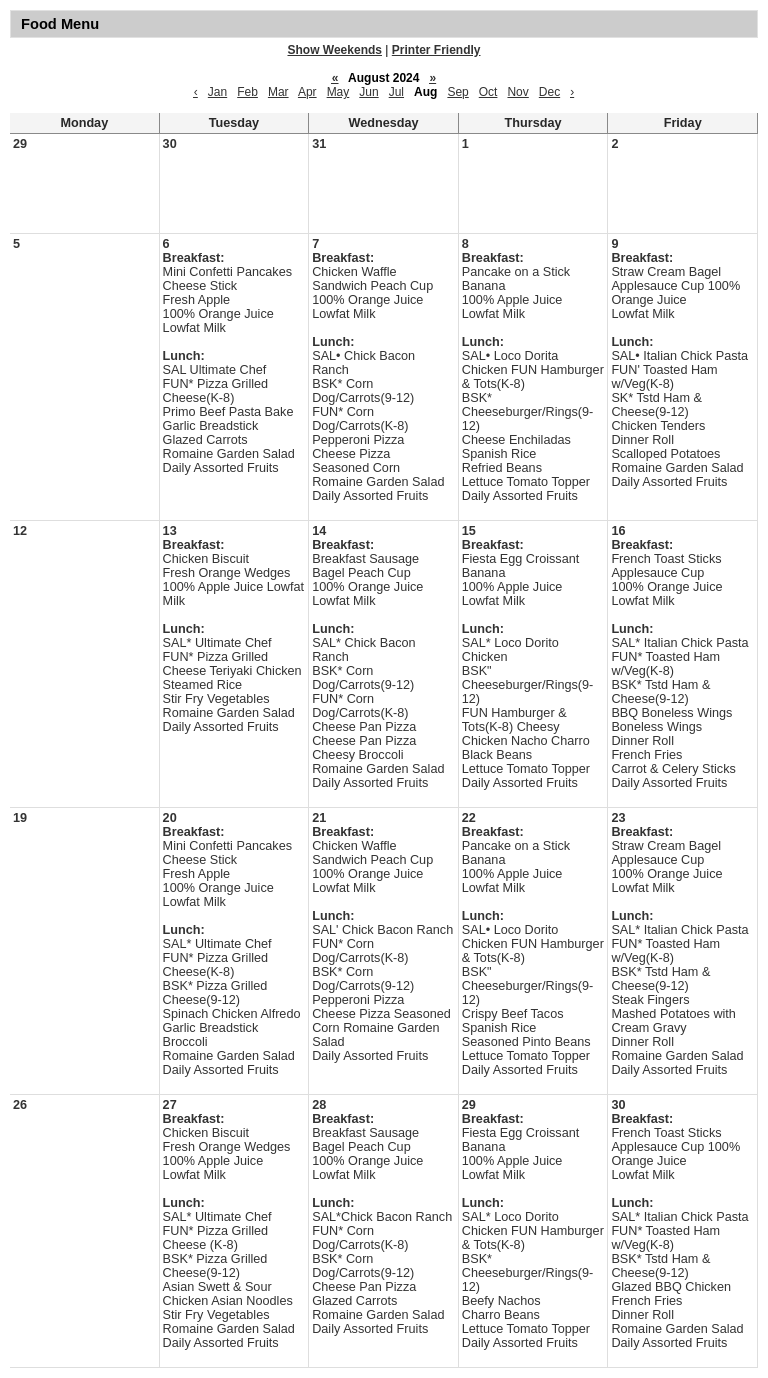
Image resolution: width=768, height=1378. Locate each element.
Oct (488, 92)
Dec (549, 92)
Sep (457, 92)
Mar (278, 92)
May (338, 92)
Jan (217, 92)
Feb (247, 92)
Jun (368, 92)
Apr (307, 92)
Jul (396, 92)
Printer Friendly (436, 50)
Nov (517, 92)
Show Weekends (335, 50)
